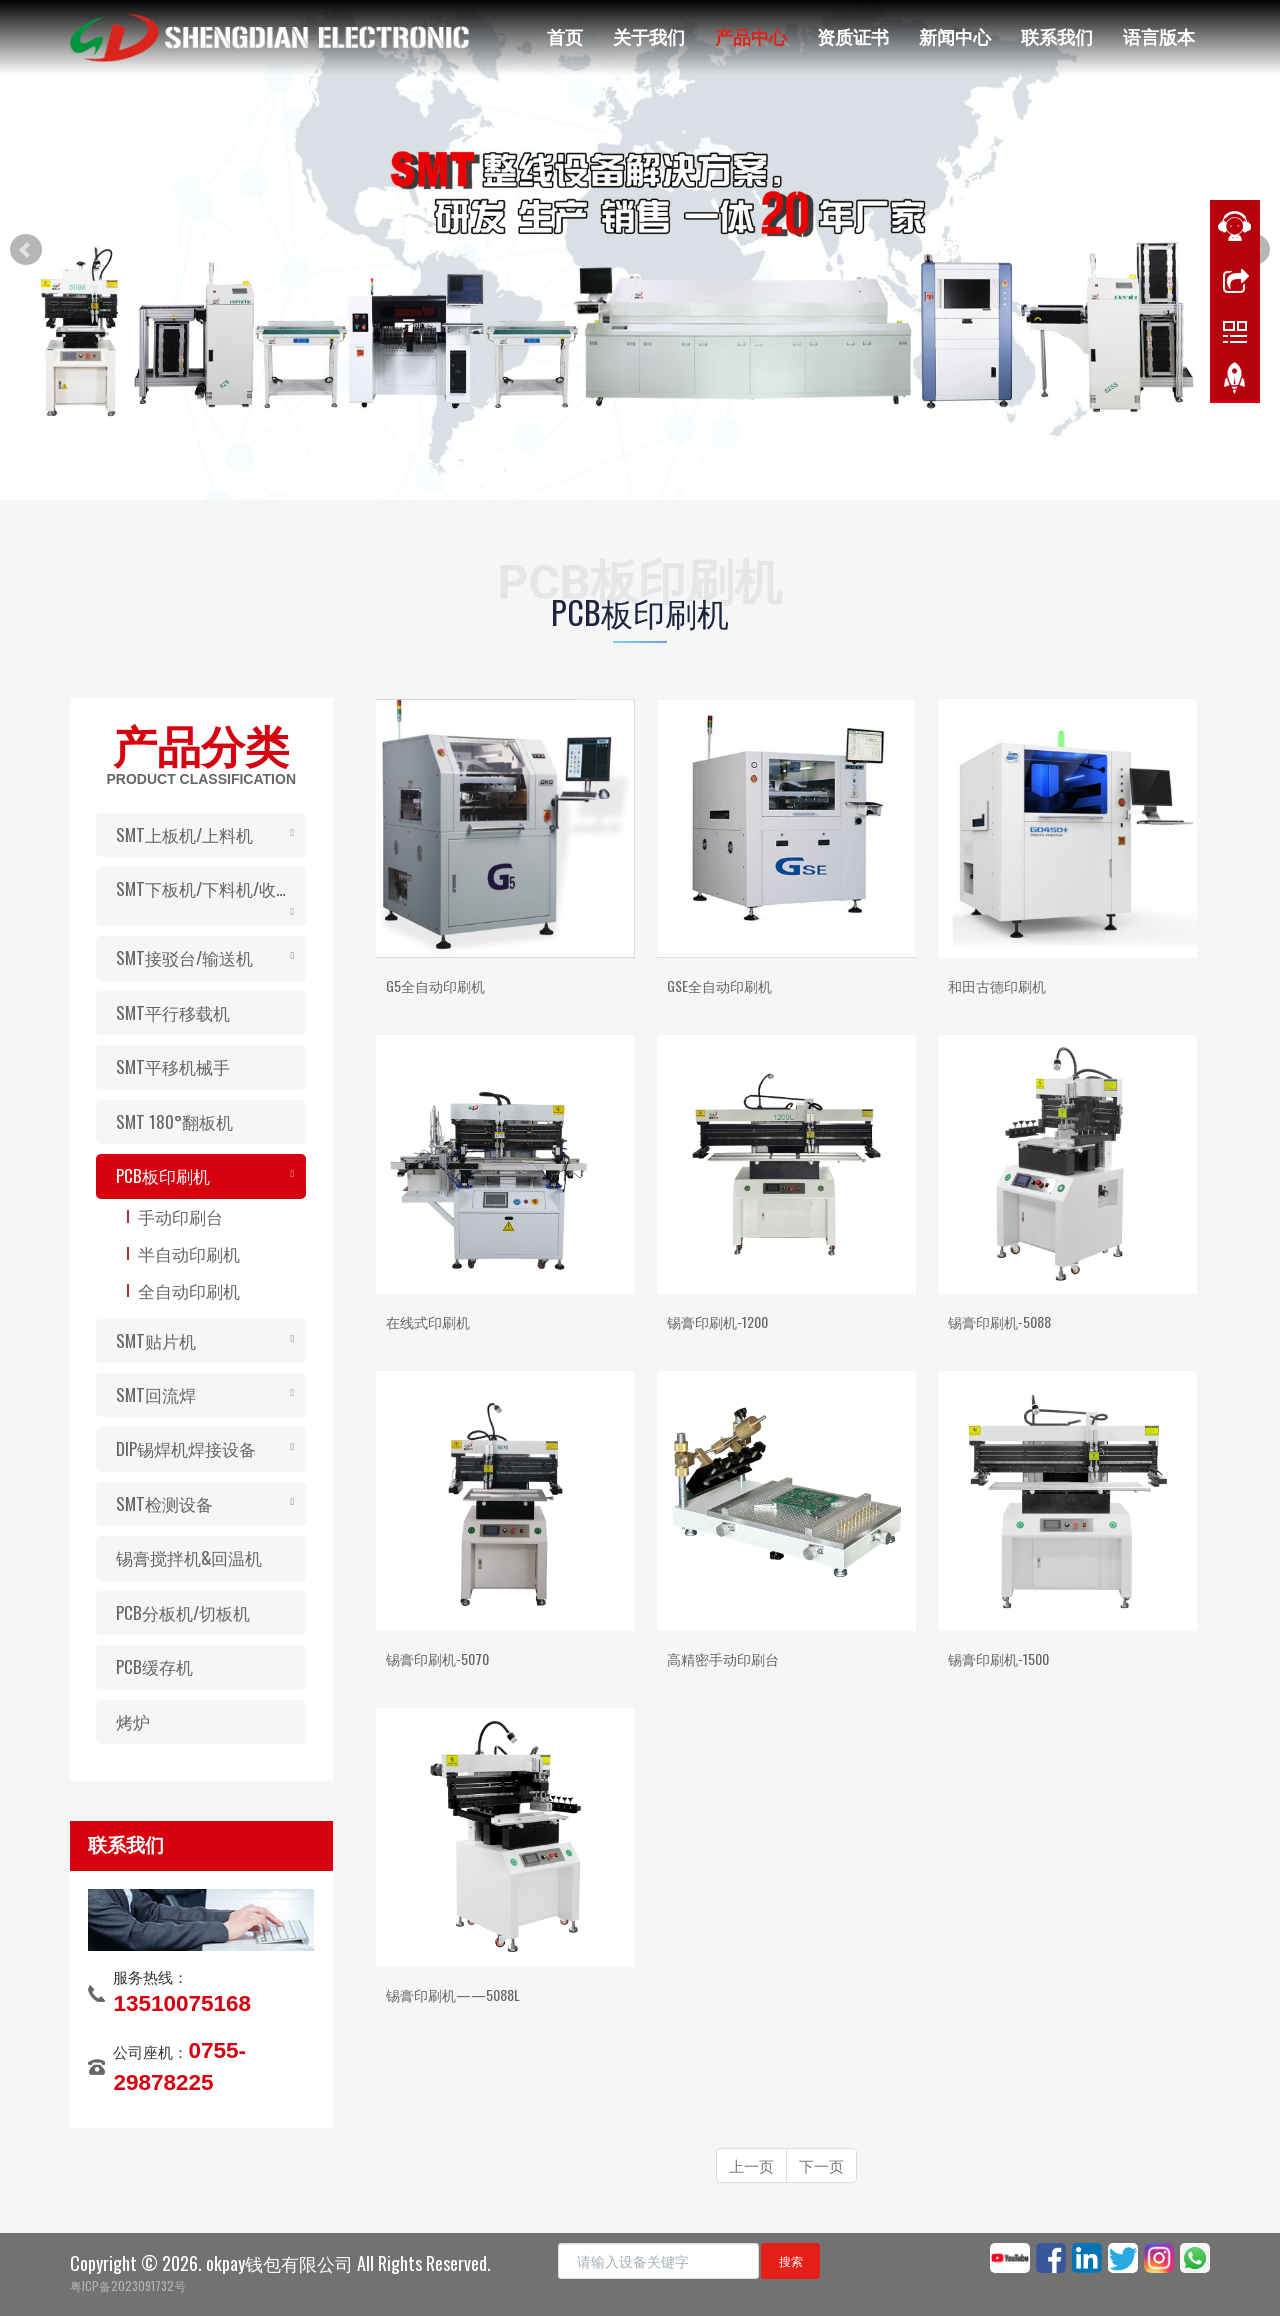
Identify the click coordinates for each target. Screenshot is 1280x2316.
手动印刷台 (180, 1216)
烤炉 (133, 1721)
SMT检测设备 (164, 1503)
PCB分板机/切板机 (183, 1612)
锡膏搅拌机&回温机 (189, 1557)
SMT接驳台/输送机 (184, 957)
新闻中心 (955, 36)
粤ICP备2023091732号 (128, 2285)
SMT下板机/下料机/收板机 (211, 888)
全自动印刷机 (189, 1290)
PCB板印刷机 (163, 1175)
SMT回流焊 (156, 1394)
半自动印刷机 (189, 1253)
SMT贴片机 (156, 1340)
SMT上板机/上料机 (184, 834)
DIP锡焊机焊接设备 (186, 1448)
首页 (565, 36)
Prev (26, 250)
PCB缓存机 (154, 1666)
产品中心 (751, 36)
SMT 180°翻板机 (174, 1121)
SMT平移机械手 (173, 1066)
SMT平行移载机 (173, 1012)
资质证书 (853, 36)
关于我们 (649, 36)
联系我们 (1057, 36)
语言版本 (1159, 36)
